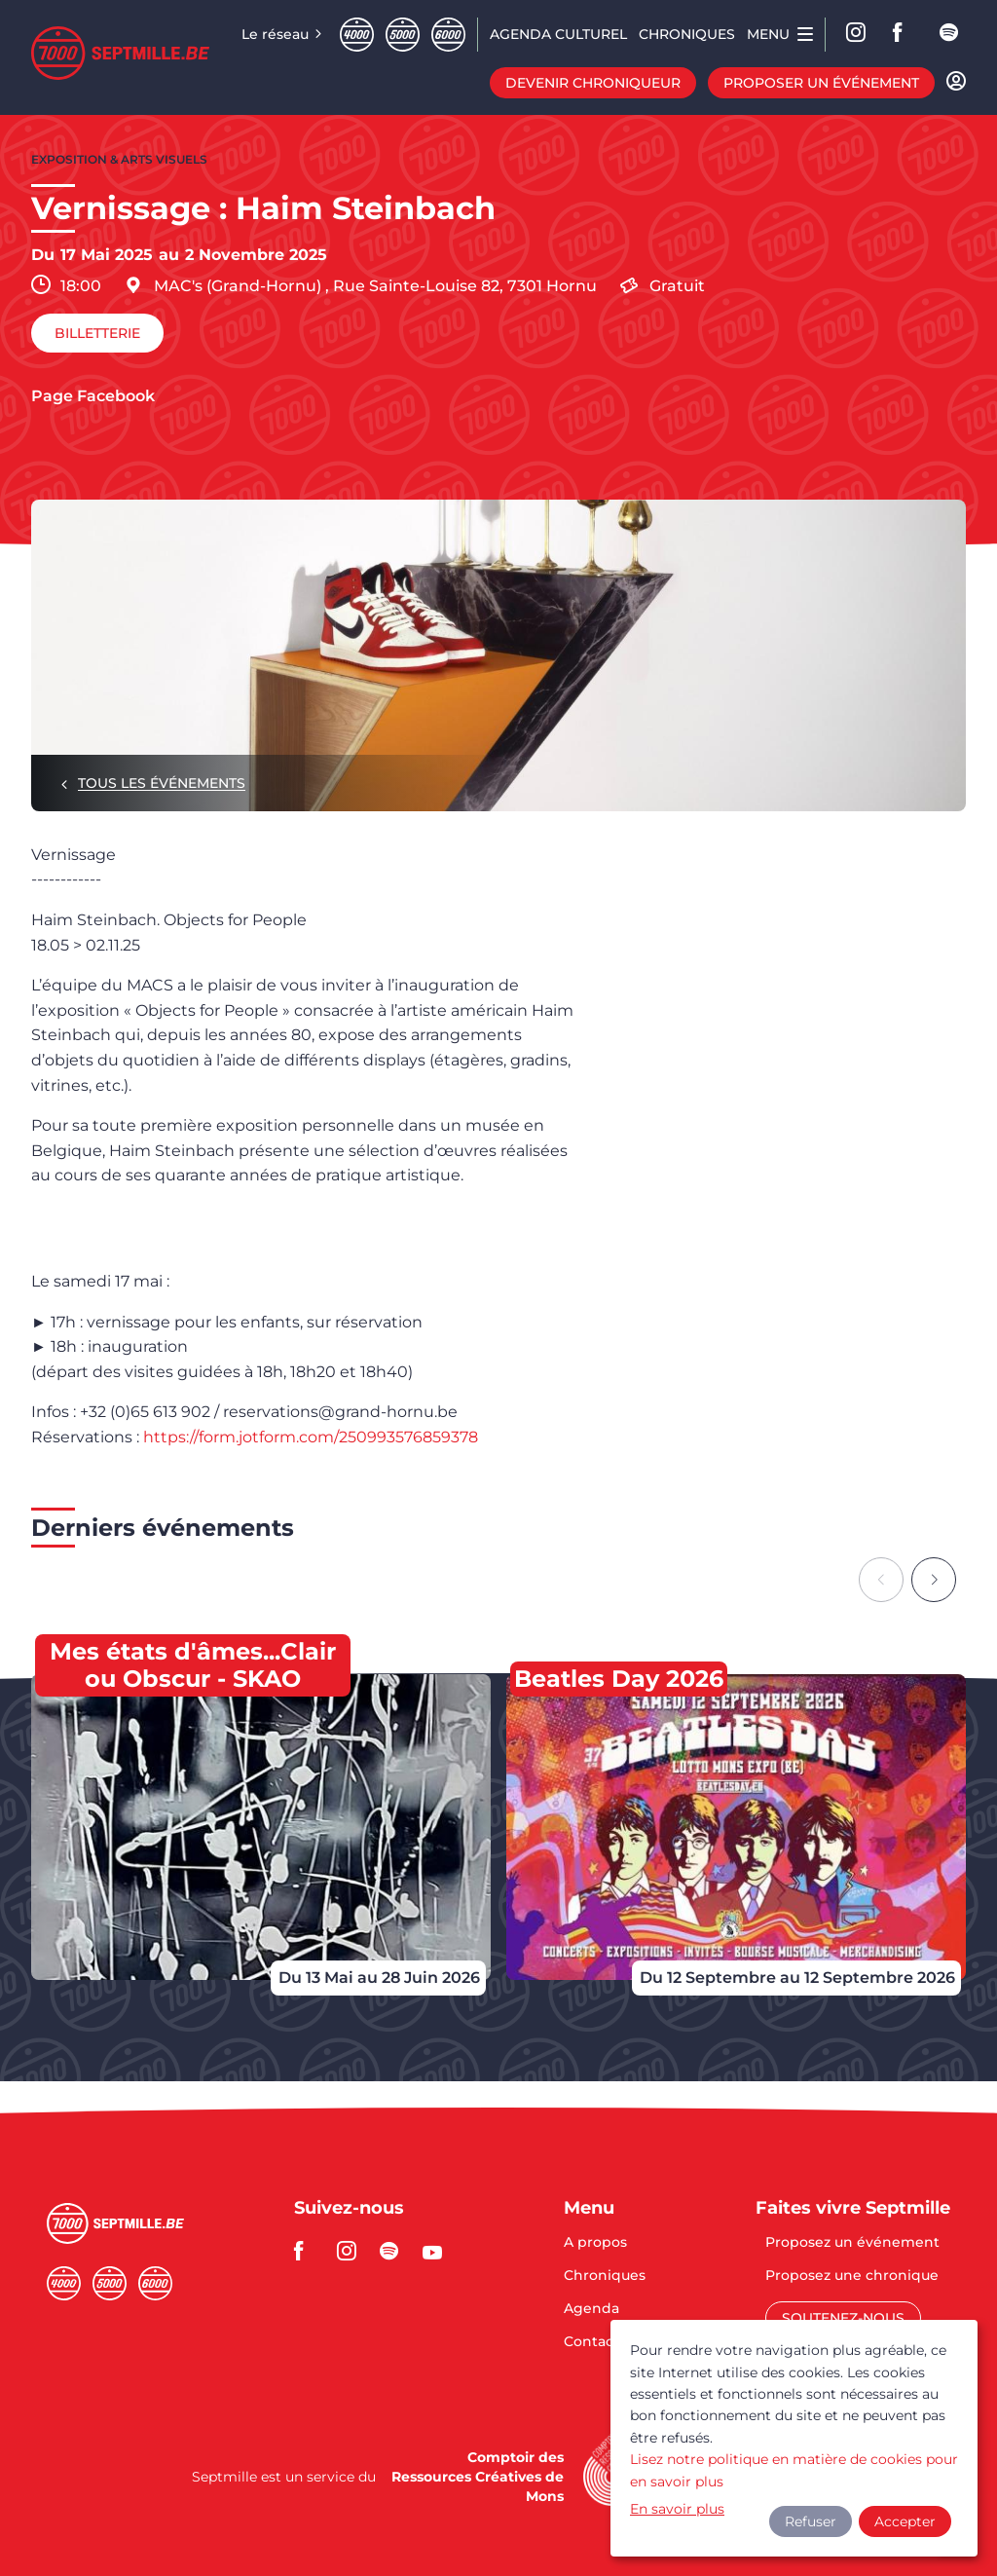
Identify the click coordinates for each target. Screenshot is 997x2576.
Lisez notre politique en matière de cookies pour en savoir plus (794, 2469)
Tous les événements (161, 783)
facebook (903, 34)
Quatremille (357, 35)
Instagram (856, 34)
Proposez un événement (852, 2243)
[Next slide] (933, 1579)
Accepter (905, 2521)
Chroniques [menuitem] (687, 34)
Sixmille (448, 35)
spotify (950, 34)
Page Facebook (93, 396)
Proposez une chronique (852, 2276)
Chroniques (605, 2276)
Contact (591, 2341)
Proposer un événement (821, 83)
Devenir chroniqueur (593, 83)
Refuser (810, 2521)
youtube (438, 2250)
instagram (352, 2250)
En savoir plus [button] (677, 2509)
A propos (595, 2243)
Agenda (591, 2309)
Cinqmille (403, 35)
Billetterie (97, 333)
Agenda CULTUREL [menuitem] (558, 34)
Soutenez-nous (843, 2318)
